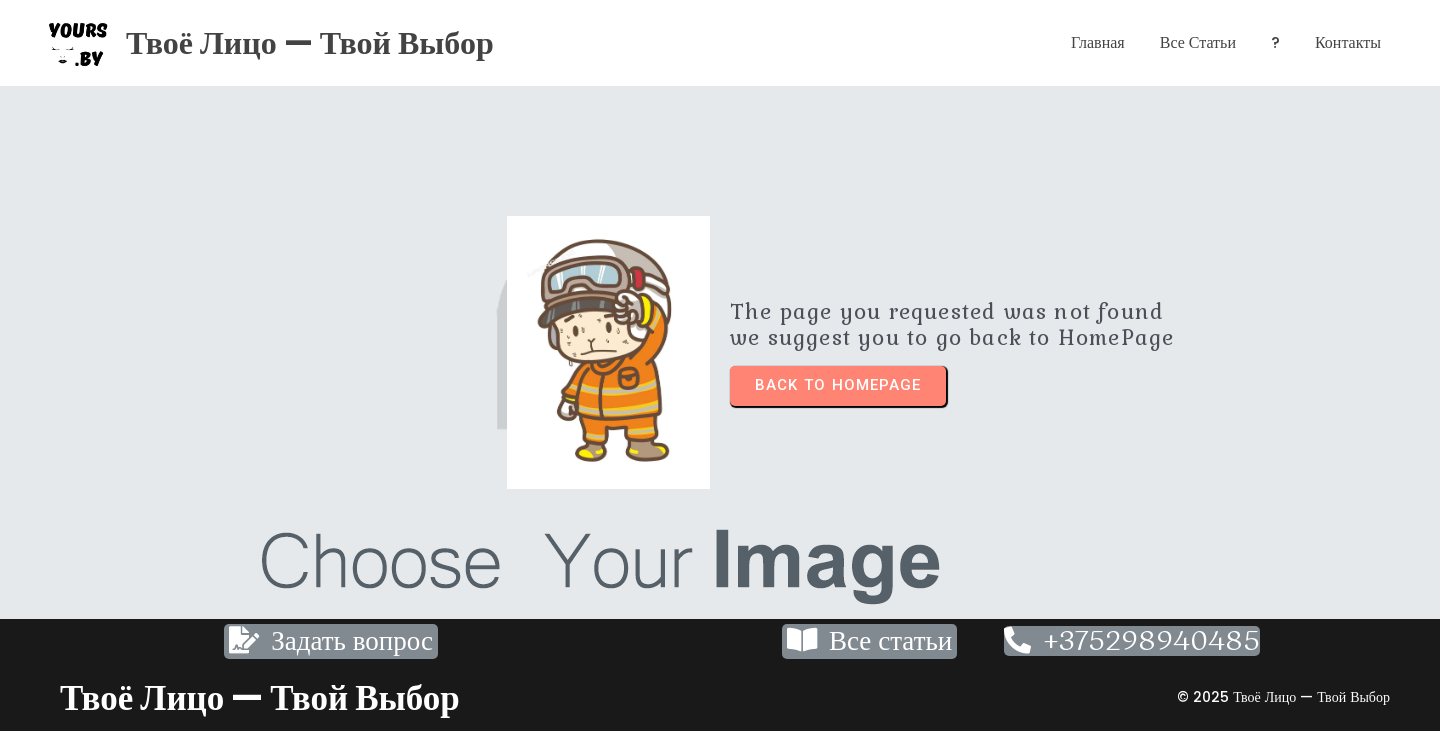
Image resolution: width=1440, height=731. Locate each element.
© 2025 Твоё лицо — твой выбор (1283, 697)
